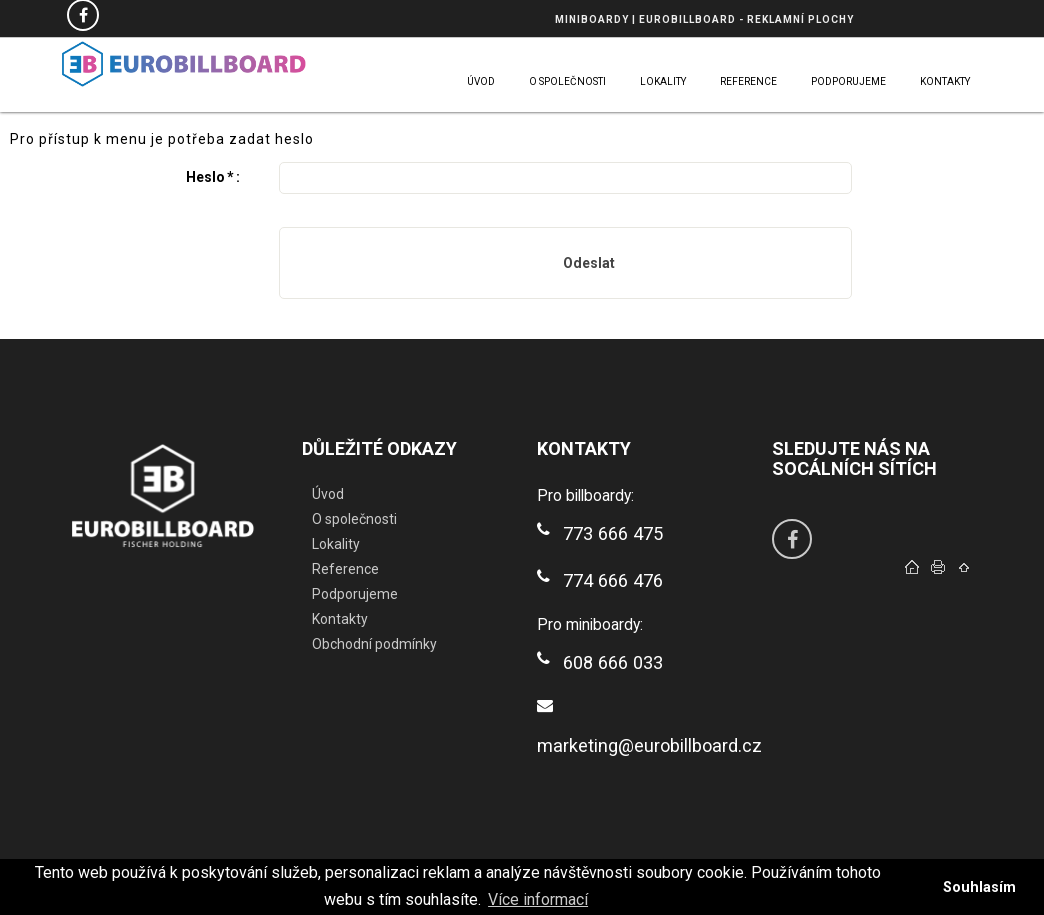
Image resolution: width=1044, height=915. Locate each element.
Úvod (328, 494)
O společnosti (354, 519)
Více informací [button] (538, 899)
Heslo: (213, 177)
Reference (345, 569)
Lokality (336, 544)
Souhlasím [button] (979, 887)
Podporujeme (355, 594)
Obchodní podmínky (374, 644)
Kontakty (340, 619)
